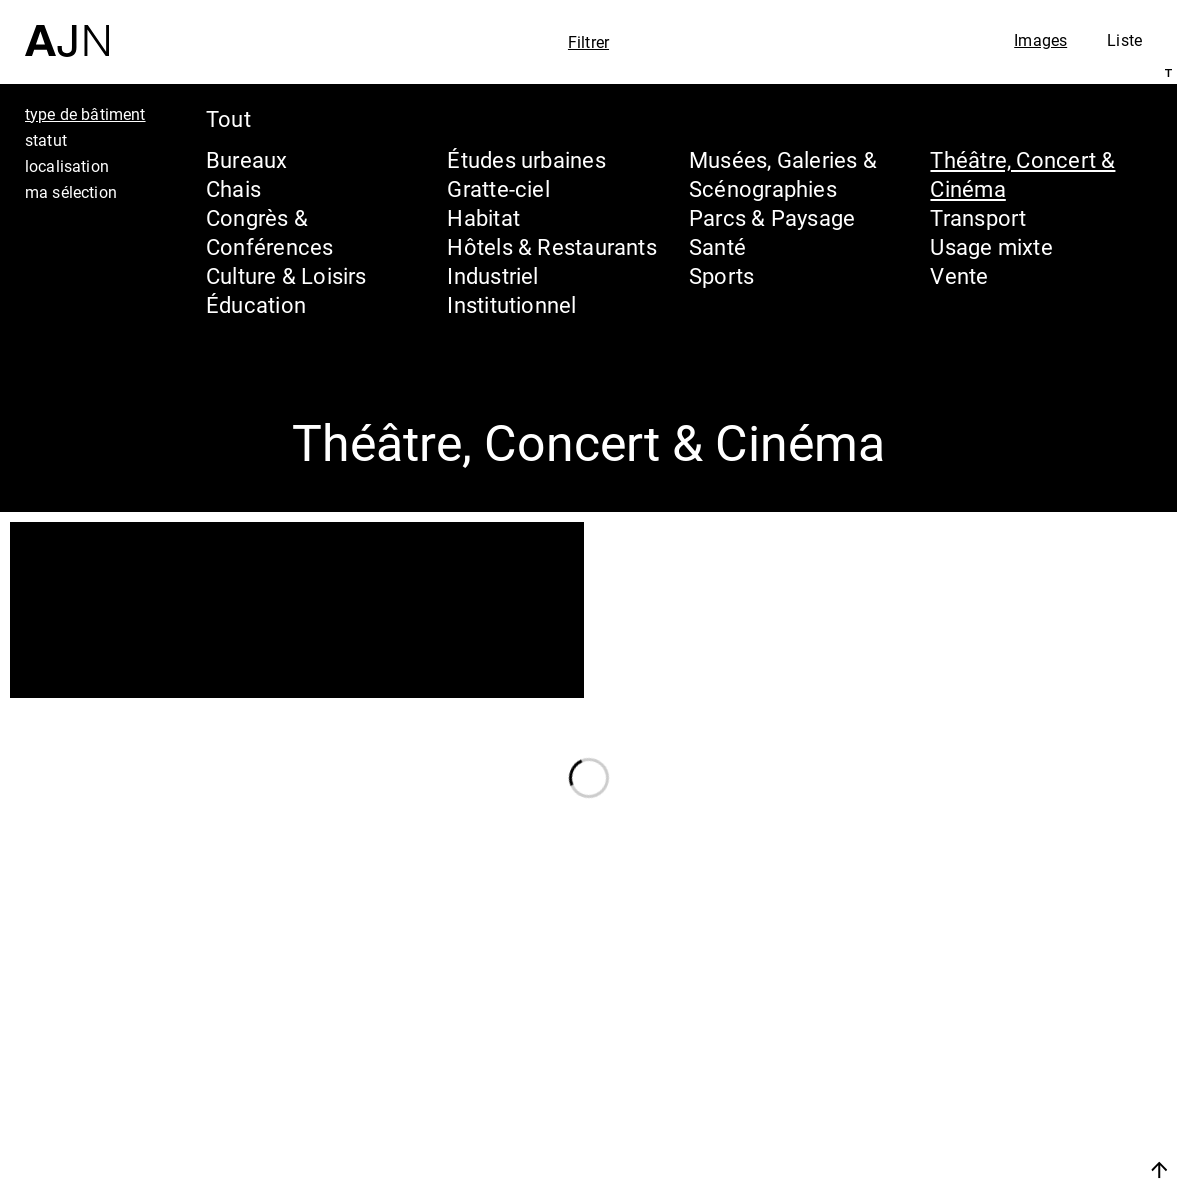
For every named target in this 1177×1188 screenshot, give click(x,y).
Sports (721, 275)
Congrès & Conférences (269, 232)
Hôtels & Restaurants (551, 246)
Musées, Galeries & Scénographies (783, 174)
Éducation (256, 304)
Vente (959, 275)
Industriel (492, 275)
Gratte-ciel (498, 188)
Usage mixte (991, 246)
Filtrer (588, 42)
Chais (233, 188)
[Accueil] (67, 28)
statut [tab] (46, 140)
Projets (970, 1082)
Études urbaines (526, 159)
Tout (228, 118)
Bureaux (247, 159)
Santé (717, 246)
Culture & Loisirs (286, 275)
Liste (1124, 40)
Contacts (983, 1120)
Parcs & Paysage (772, 217)
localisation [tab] (67, 166)
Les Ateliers (1002, 1044)
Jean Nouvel (1006, 1006)
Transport (978, 217)
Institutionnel (511, 304)
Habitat (483, 217)
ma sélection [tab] (71, 192)
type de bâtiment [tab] (85, 114)
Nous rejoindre (970, 1169)
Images (1040, 40)
